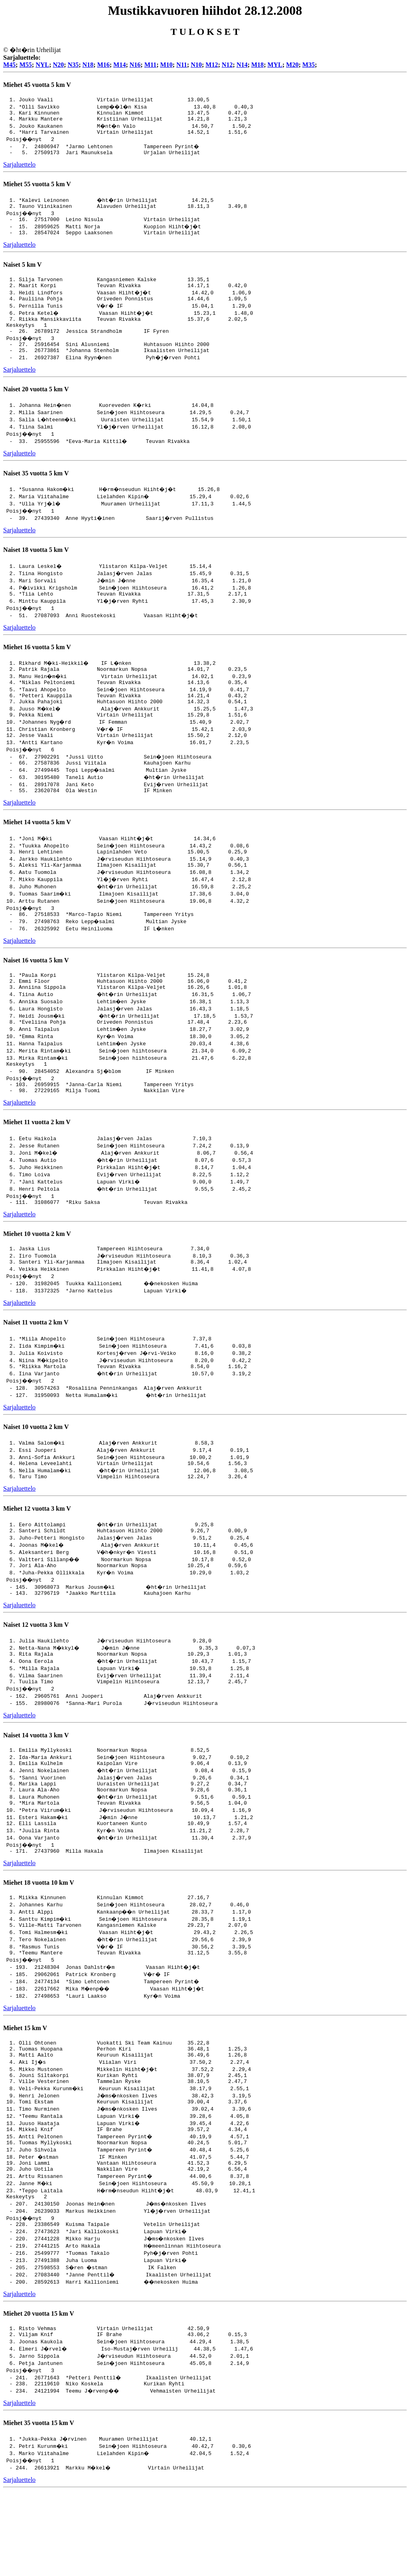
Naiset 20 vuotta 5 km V (36, 408)
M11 (150, 64)
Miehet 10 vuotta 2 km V (37, 1277)
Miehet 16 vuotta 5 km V (37, 667)
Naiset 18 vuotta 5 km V (36, 569)
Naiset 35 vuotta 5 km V (36, 492)
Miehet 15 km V (25, 2095)
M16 (103, 64)
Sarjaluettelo (19, 170)
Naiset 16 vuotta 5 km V (36, 993)
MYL (274, 64)
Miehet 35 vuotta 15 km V (38, 2508)
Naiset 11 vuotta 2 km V (35, 1367)
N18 (88, 64)
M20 (292, 64)
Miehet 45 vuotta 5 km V (37, 84)
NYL (42, 64)
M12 (211, 64)
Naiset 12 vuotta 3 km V (36, 1677)
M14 (119, 64)
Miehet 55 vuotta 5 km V (37, 190)
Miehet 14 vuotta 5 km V (37, 852)
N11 (181, 64)
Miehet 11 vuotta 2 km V (36, 1164)
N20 (58, 64)
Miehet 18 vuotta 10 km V (38, 1946)
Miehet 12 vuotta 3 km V (37, 1557)
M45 (9, 64)
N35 (73, 64)
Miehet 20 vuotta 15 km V (38, 2395)
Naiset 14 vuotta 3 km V (36, 1790)
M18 (257, 64)
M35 (308, 64)
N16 (135, 64)
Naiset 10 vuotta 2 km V (36, 1473)
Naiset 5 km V (22, 274)
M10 (166, 64)
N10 (196, 64)
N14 (242, 64)
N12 (227, 64)
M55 (25, 64)
